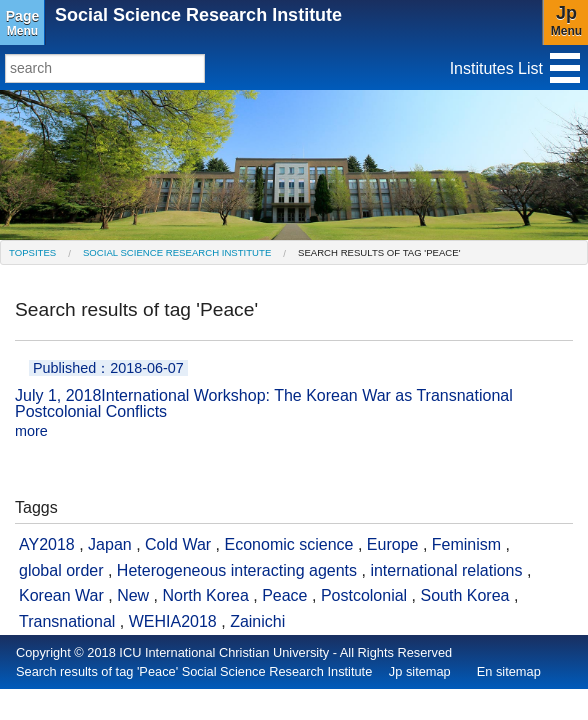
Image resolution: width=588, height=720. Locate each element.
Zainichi (257, 621)
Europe (393, 544)
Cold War (178, 544)
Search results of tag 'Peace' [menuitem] (379, 252)
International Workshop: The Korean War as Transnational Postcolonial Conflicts (294, 400)
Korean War (61, 595)
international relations (446, 570)
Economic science (289, 544)
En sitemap (509, 671)
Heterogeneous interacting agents (237, 570)
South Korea (465, 595)
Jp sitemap (420, 671)
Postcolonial (364, 595)
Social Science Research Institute (198, 15)
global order (61, 570)
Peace (284, 595)
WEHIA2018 (173, 621)
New (133, 595)
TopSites (32, 252)
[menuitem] (32, 252)
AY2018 (47, 544)
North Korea (206, 595)
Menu (22, 23)
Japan (110, 544)
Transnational (67, 621)
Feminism (466, 544)
